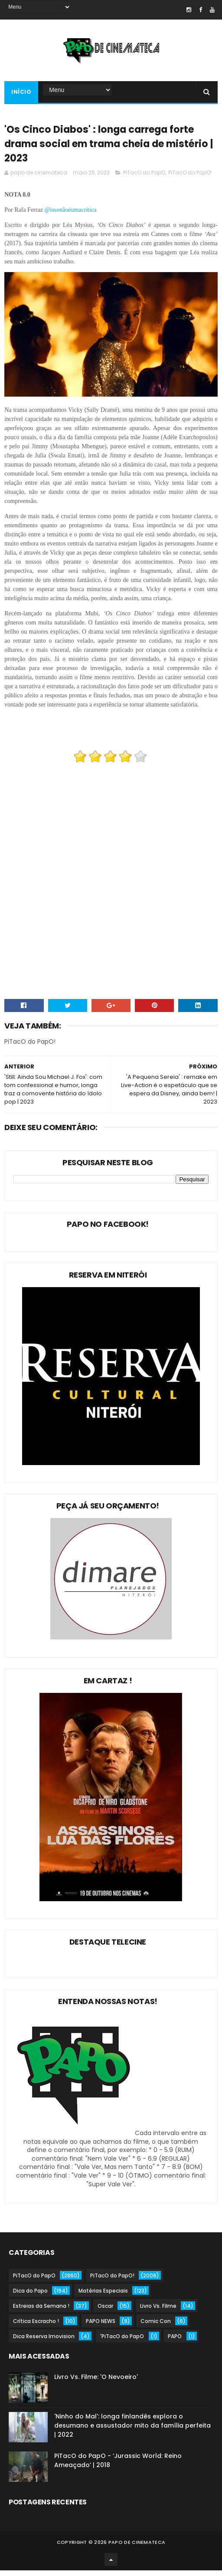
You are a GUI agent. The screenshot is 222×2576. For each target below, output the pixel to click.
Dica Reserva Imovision (44, 2342)
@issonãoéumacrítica (71, 215)
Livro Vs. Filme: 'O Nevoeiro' (96, 2382)
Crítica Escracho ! (36, 2326)
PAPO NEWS (100, 2326)
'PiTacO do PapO (122, 2342)
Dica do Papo (30, 2296)
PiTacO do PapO (144, 177)
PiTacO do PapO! (190, 177)
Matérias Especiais (103, 2296)
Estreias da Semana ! (41, 2311)
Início (21, 93)
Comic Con (155, 2326)
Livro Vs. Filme (158, 2311)
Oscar (105, 2311)
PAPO (175, 2342)
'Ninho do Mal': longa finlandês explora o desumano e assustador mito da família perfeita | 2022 (132, 2431)
